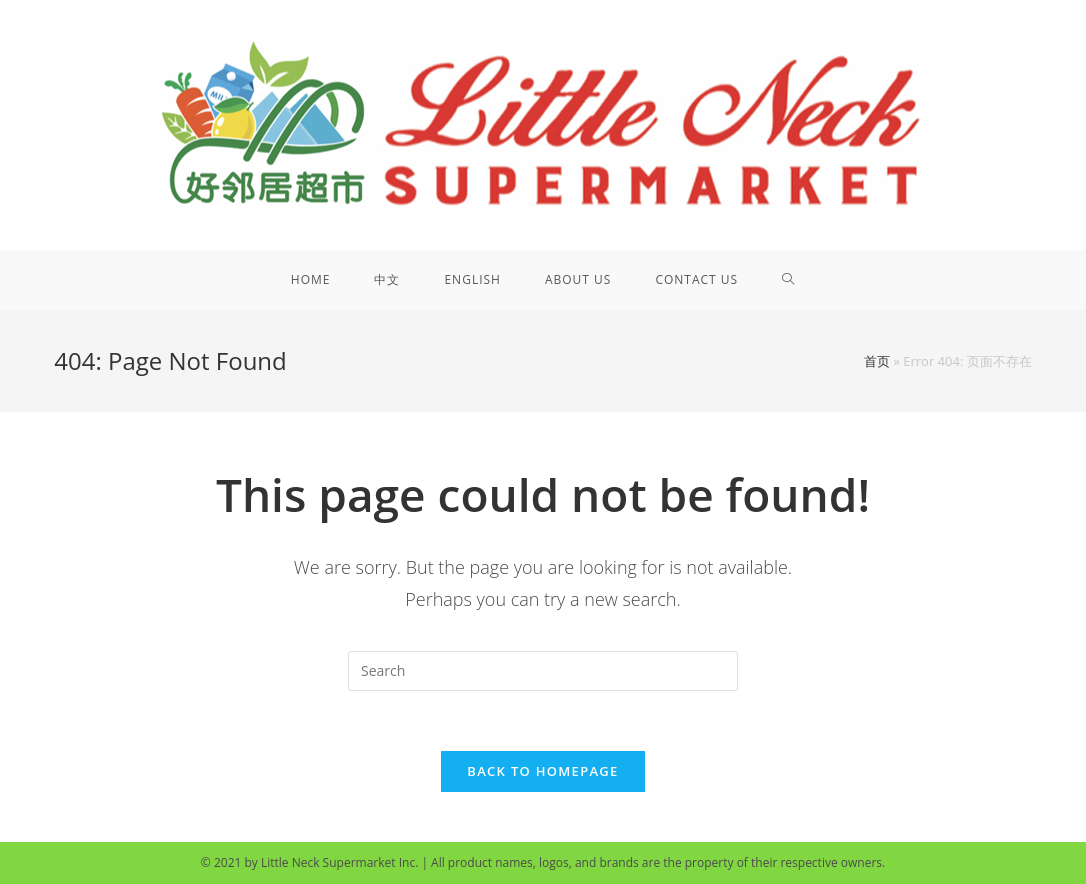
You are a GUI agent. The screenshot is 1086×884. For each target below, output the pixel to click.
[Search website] (788, 280)
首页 (877, 361)
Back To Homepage (542, 771)
